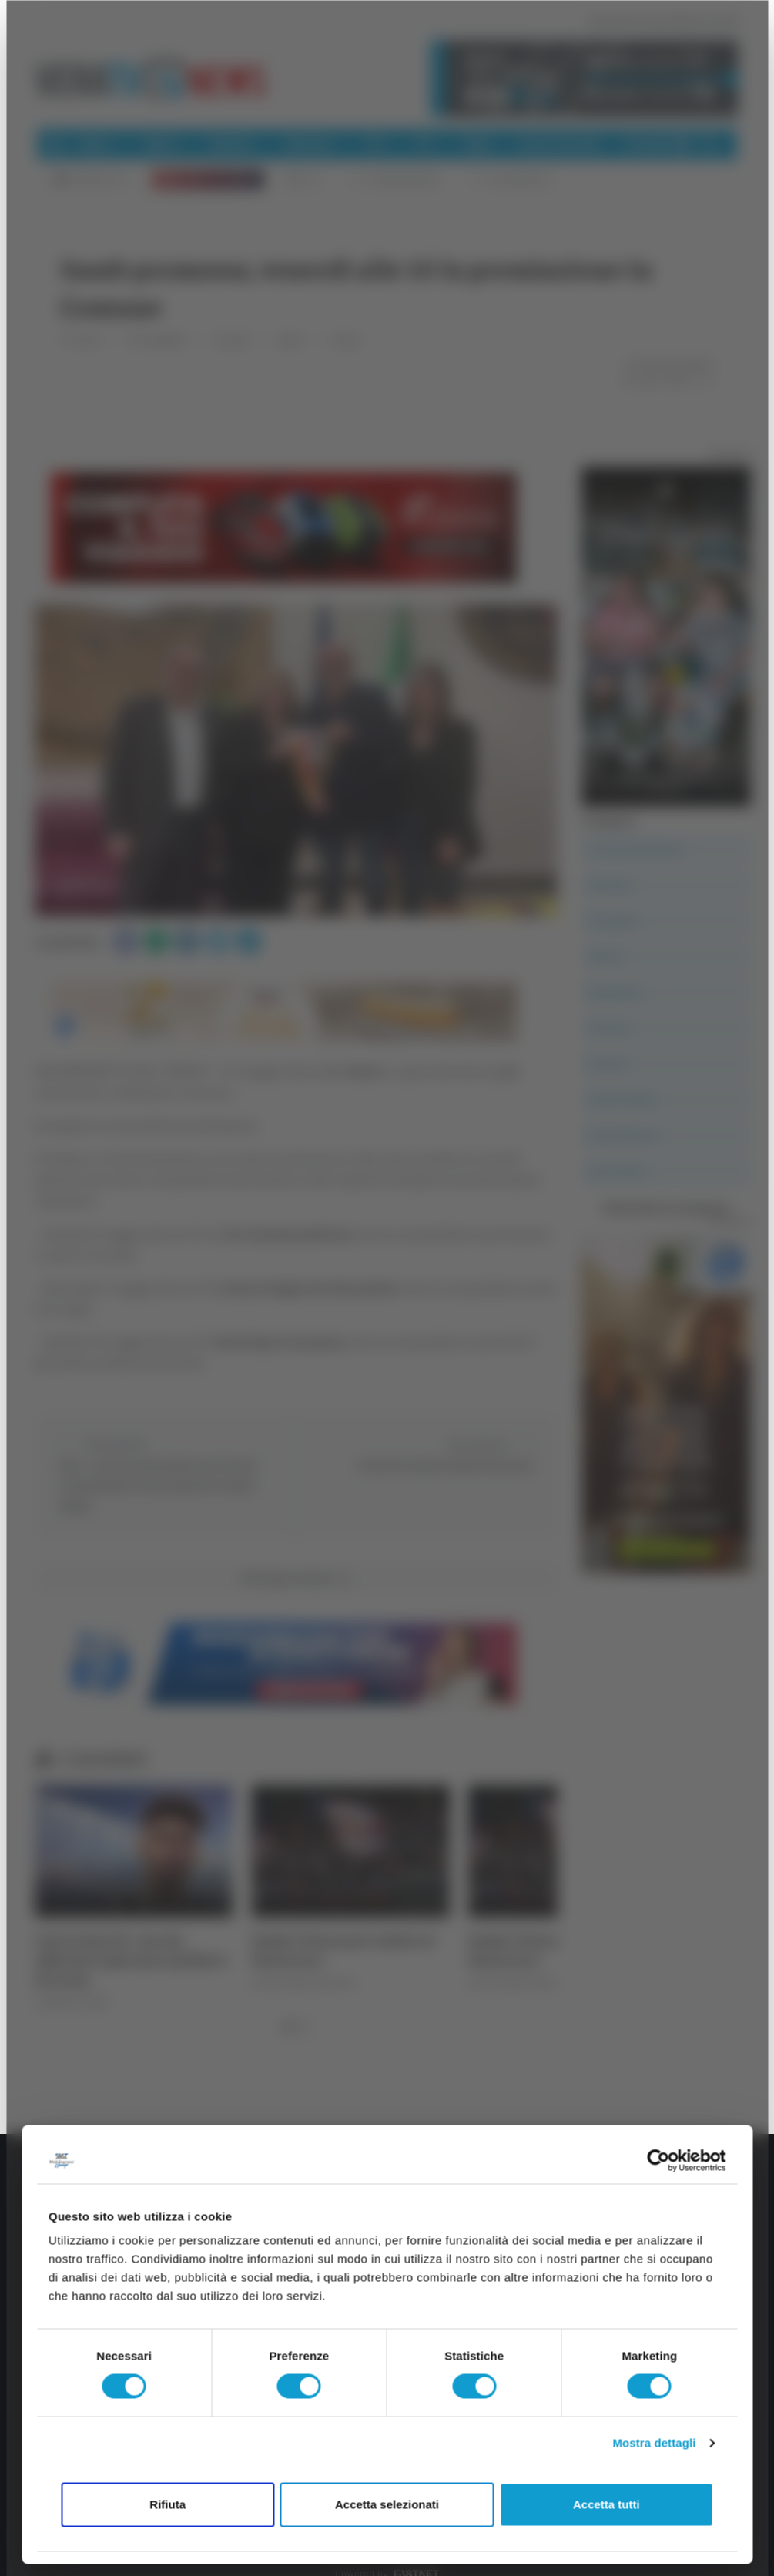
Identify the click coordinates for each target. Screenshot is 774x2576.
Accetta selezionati (387, 2504)
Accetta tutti (606, 2504)
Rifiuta (167, 2504)
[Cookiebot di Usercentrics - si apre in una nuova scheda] (658, 2160)
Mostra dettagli (653, 2443)
